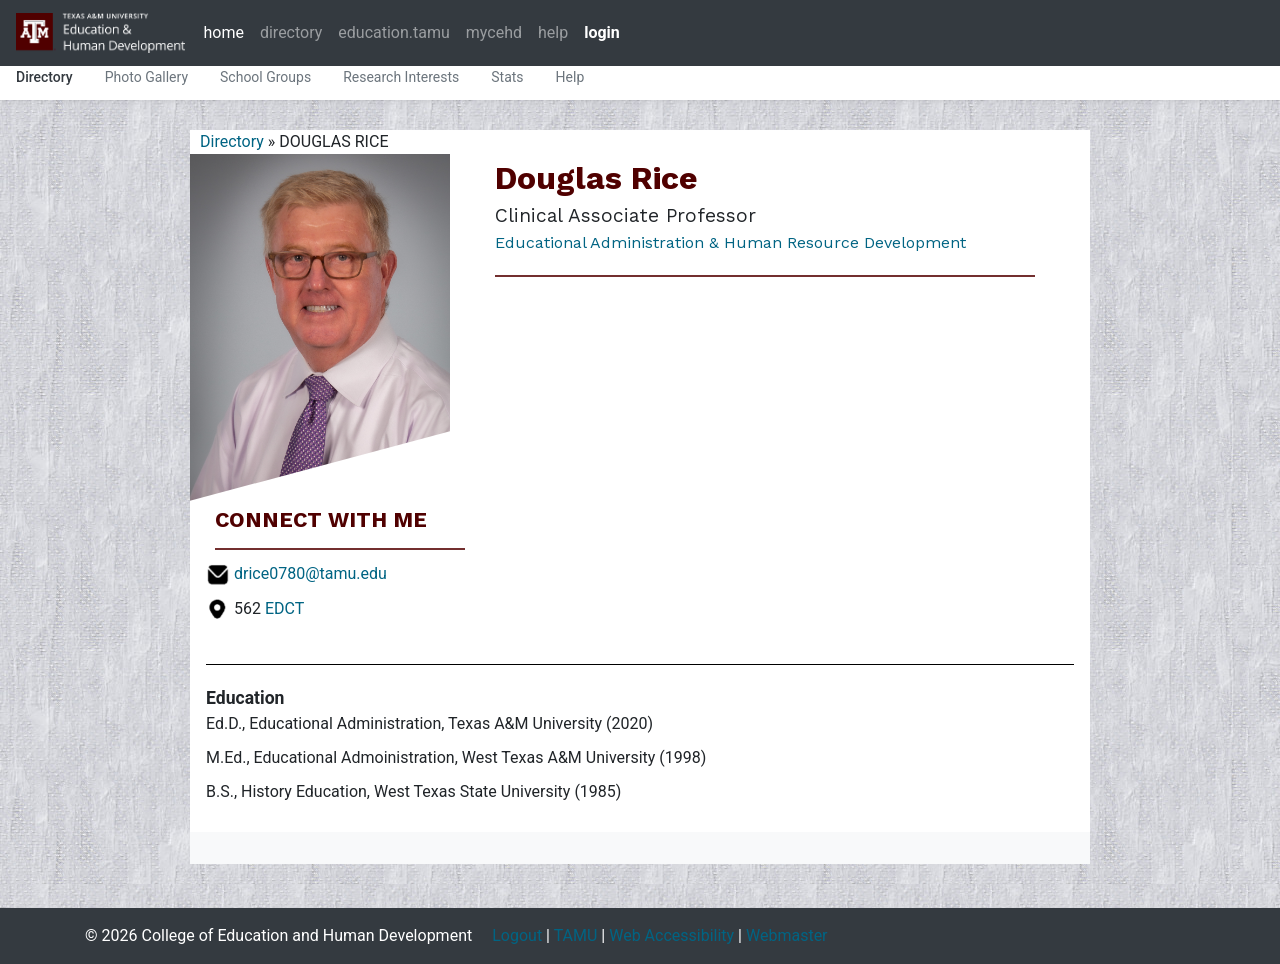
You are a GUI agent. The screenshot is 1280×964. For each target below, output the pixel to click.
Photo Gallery (146, 77)
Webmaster (787, 935)
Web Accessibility (671, 935)
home (223, 32)
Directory (44, 77)
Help (570, 77)
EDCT (284, 608)
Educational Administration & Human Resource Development (730, 242)
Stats (507, 77)
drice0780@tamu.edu (310, 573)
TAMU (576, 935)
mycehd (494, 32)
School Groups (265, 77)
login (602, 32)
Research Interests (401, 77)
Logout (517, 935)
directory (291, 32)
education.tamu (394, 32)
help (553, 32)
